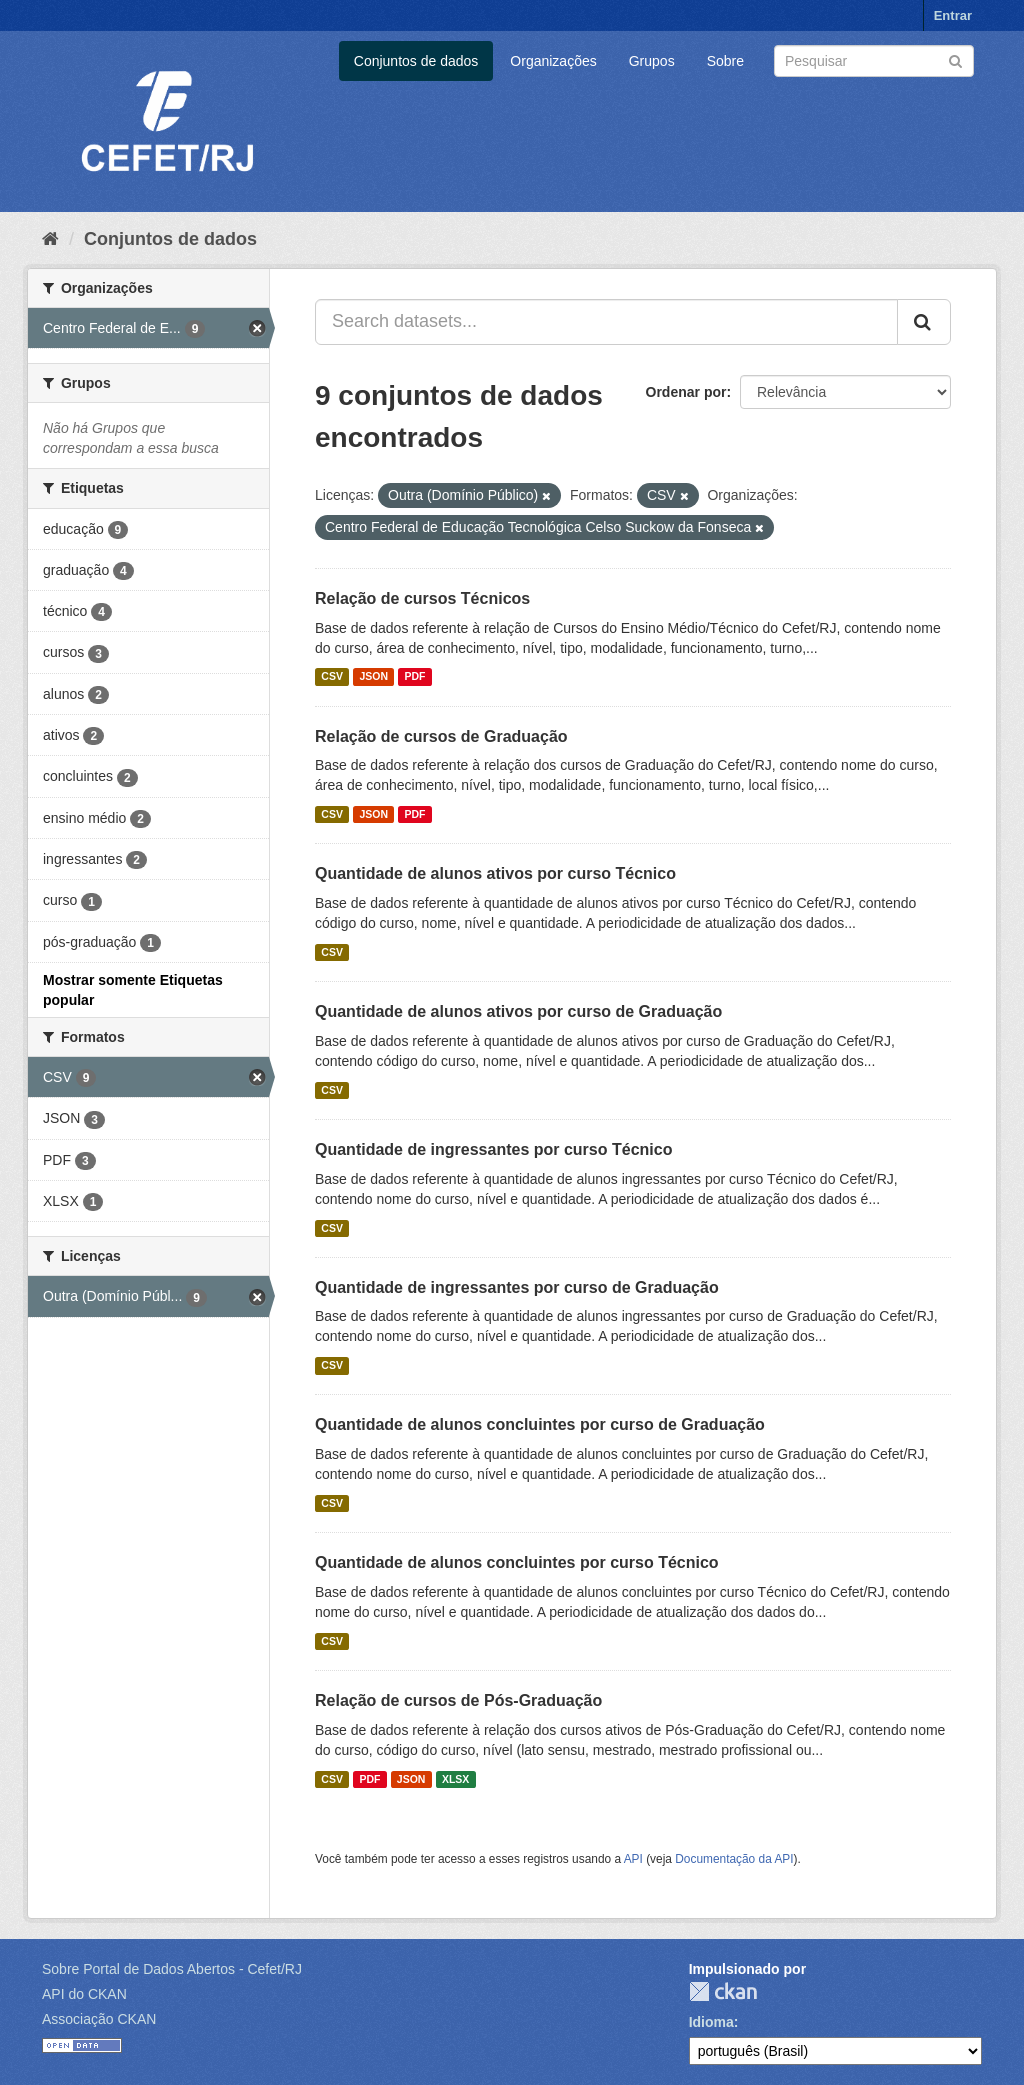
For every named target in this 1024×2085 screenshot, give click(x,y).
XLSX (455, 1779)
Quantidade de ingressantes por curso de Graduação (517, 1287)
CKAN (723, 1991)
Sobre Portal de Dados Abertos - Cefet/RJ (172, 1969)
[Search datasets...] (606, 322)
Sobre (725, 61)
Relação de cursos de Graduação (441, 736)
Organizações (553, 61)
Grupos (652, 61)
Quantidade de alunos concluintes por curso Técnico (517, 1562)
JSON (373, 677)
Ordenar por (686, 392)
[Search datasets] (874, 61)
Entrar (953, 15)
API (633, 1859)
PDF (414, 677)
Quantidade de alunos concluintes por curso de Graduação (540, 1424)
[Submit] (955, 59)
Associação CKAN (99, 2019)
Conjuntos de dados (416, 61)
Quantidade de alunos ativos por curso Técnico (495, 873)
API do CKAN (84, 1994)
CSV (332, 677)
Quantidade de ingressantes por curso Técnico (493, 1149)
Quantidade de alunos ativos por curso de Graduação (518, 1011)
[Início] (50, 239)
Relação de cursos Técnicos (422, 598)
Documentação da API (734, 1859)
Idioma (711, 2022)
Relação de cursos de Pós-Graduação (458, 1700)
